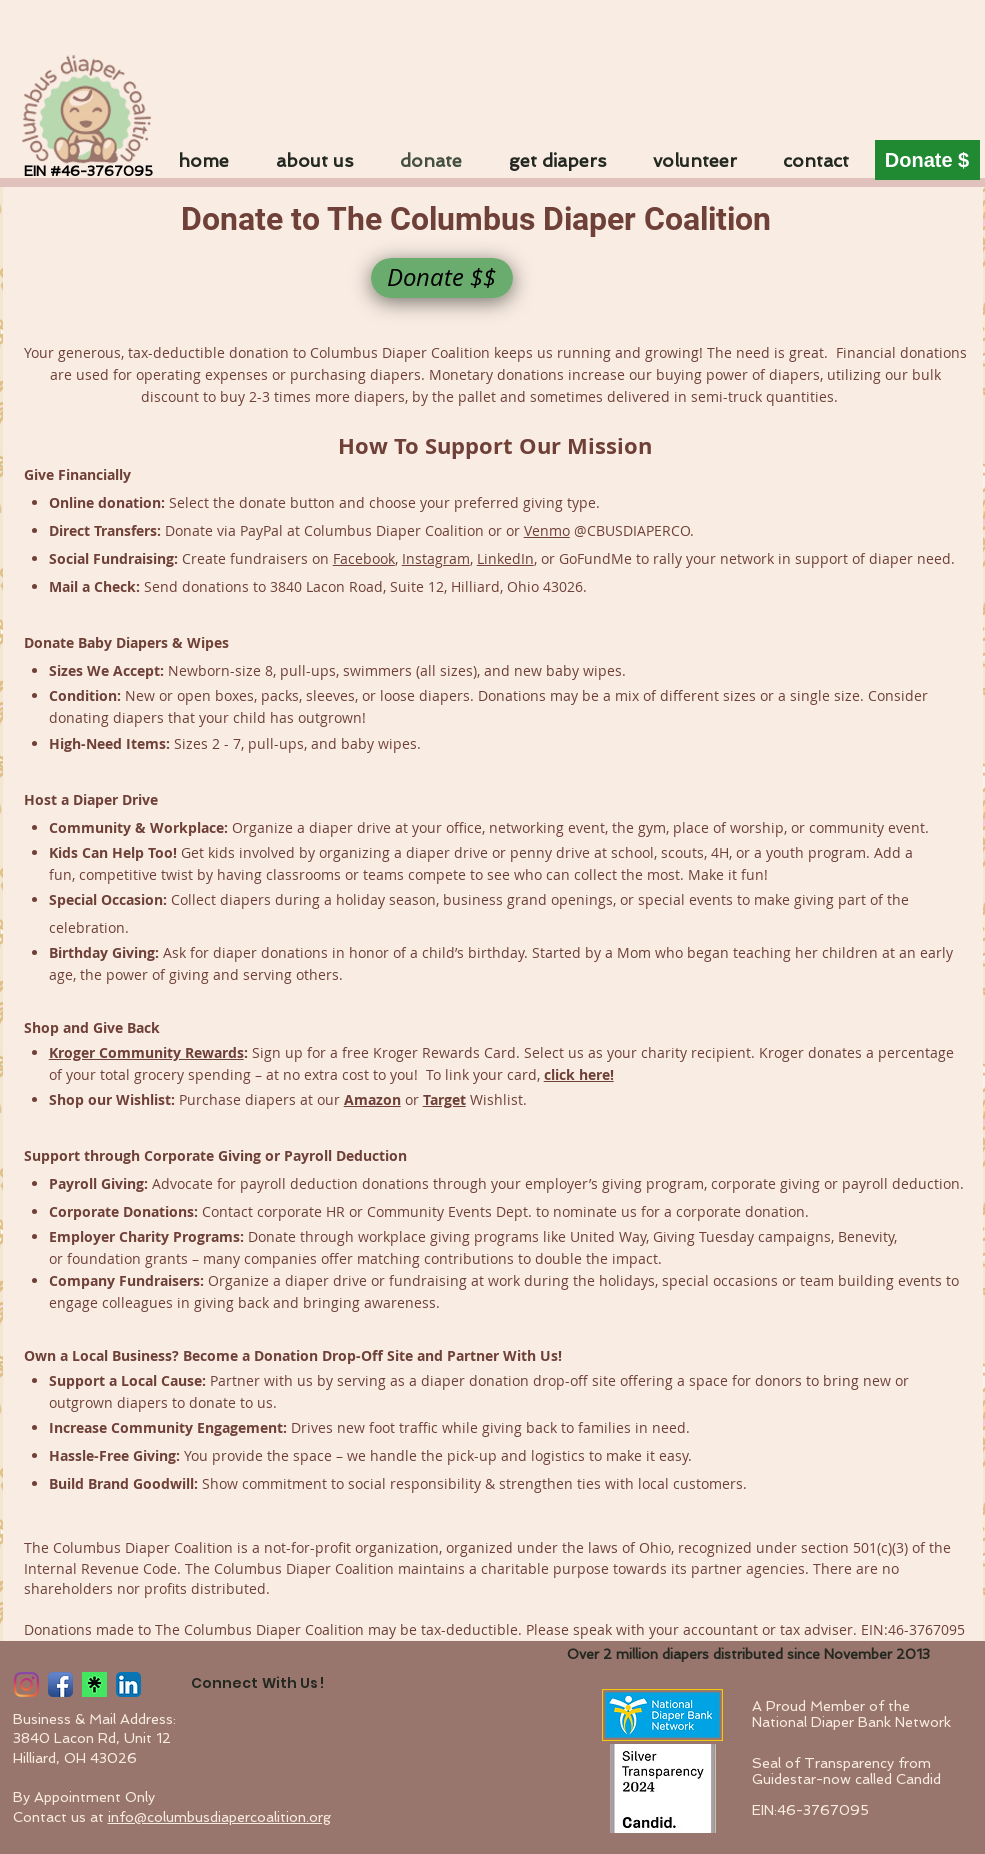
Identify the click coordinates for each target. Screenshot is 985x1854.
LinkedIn (505, 558)
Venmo (547, 530)
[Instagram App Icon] (26, 1684)
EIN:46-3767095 (810, 1810)
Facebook (364, 558)
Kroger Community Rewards (146, 1052)
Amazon (372, 1099)
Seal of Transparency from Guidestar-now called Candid (846, 1771)
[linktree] (94, 1684)
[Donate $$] (442, 278)
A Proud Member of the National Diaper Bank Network (851, 1714)
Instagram (436, 558)
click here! (579, 1074)
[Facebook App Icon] (60, 1684)
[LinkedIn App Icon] (128, 1684)
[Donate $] (927, 160)
